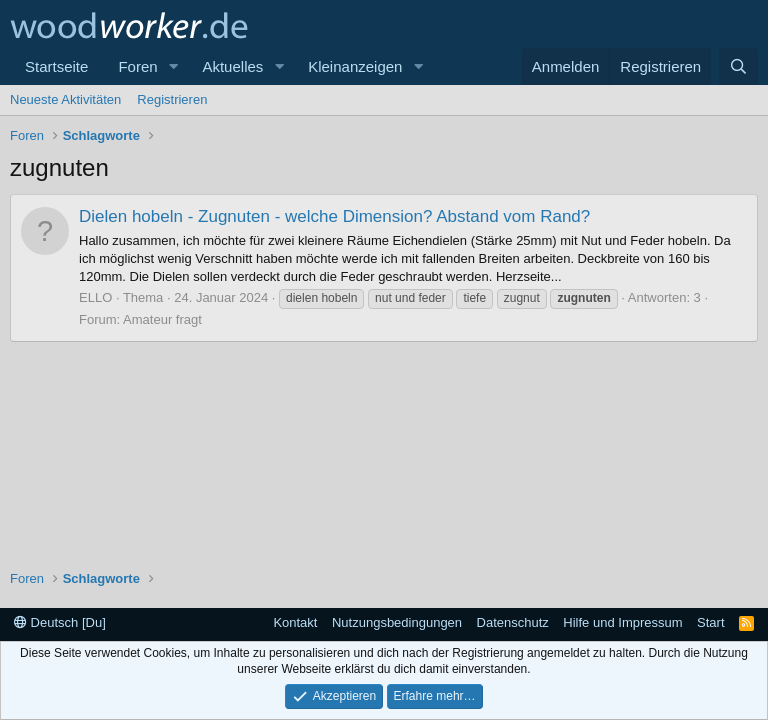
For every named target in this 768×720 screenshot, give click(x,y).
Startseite (56, 66)
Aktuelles (232, 66)
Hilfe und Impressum (622, 622)
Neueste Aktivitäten (65, 99)
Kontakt (295, 622)
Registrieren (172, 99)
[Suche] (738, 66)
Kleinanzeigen (355, 66)
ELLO (95, 297)
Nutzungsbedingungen (397, 622)
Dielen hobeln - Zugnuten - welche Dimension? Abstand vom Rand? (334, 216)
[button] (173, 66)
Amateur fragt (162, 319)
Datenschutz (513, 622)
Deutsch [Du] (60, 622)
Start (710, 622)
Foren (137, 66)
